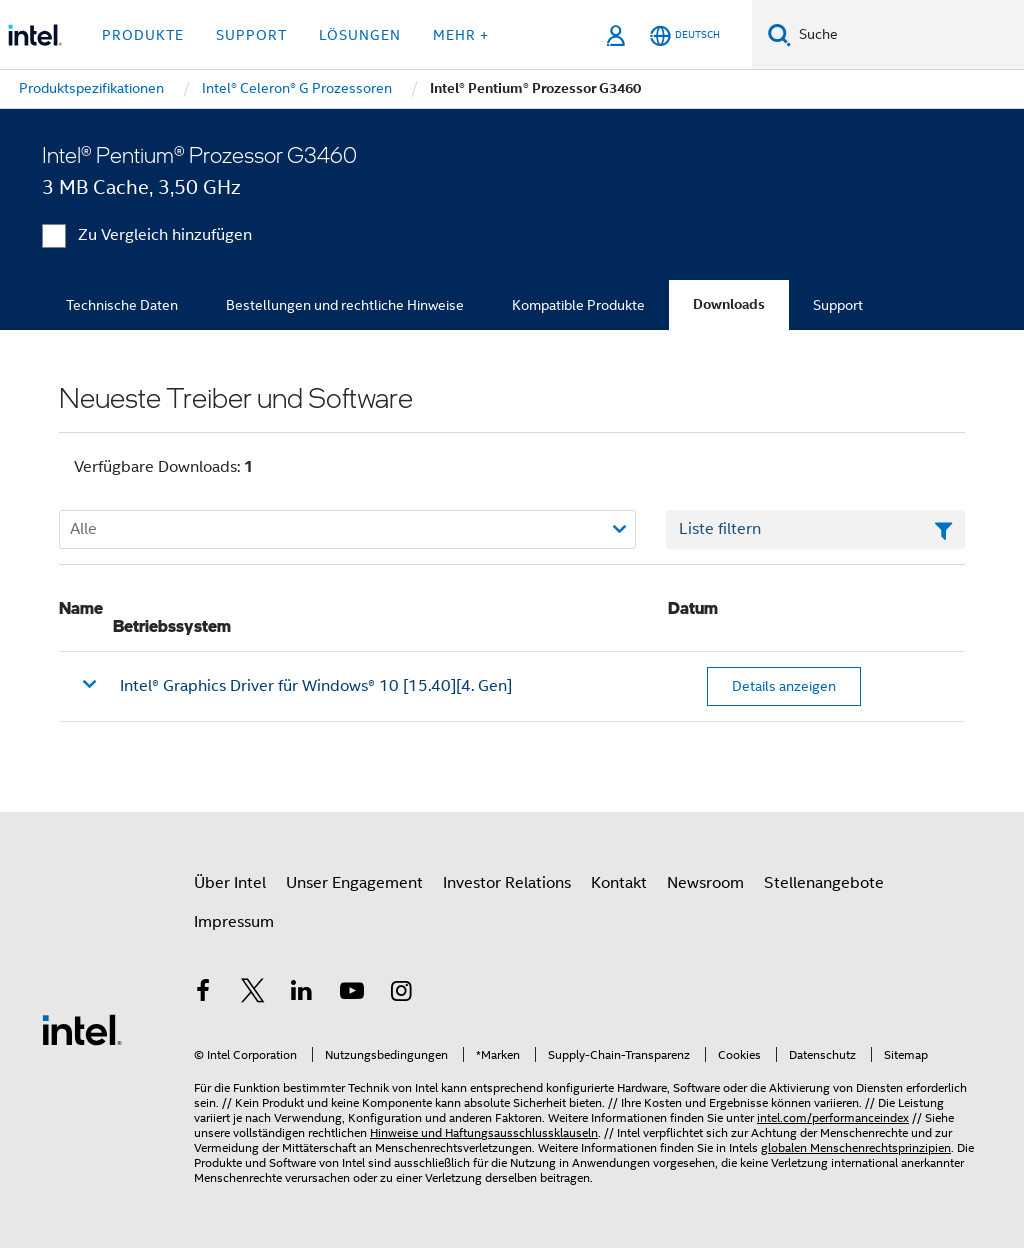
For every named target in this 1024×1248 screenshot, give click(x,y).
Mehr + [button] (461, 35)
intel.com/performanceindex (833, 1117)
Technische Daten (122, 305)
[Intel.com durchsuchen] (907, 35)
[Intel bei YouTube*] (352, 994)
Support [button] (251, 35)
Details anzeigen (784, 686)
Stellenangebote (824, 883)
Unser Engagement (354, 883)
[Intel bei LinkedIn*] (302, 994)
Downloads (729, 304)
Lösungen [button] (360, 35)
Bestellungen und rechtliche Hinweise (345, 305)
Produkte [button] (143, 35)
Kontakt (619, 883)
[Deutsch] (685, 35)
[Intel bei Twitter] (253, 994)
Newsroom (705, 883)
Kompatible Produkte (578, 305)
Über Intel (230, 883)
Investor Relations (507, 883)
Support (838, 305)
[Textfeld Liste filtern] (815, 530)
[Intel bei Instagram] (401, 994)
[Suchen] (779, 34)
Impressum (234, 922)
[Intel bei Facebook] (203, 994)
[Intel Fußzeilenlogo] (82, 1029)
